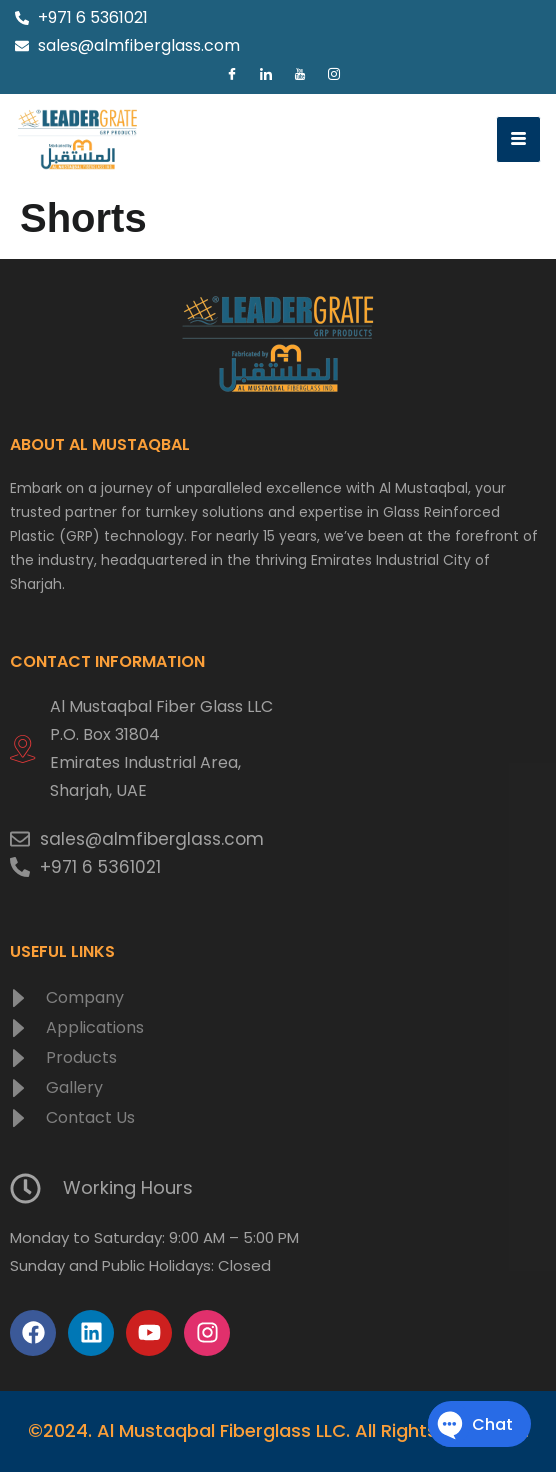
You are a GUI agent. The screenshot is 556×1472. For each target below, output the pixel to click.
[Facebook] (232, 75)
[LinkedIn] (266, 75)
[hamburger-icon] (518, 139)
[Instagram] (334, 75)
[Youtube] (300, 75)
